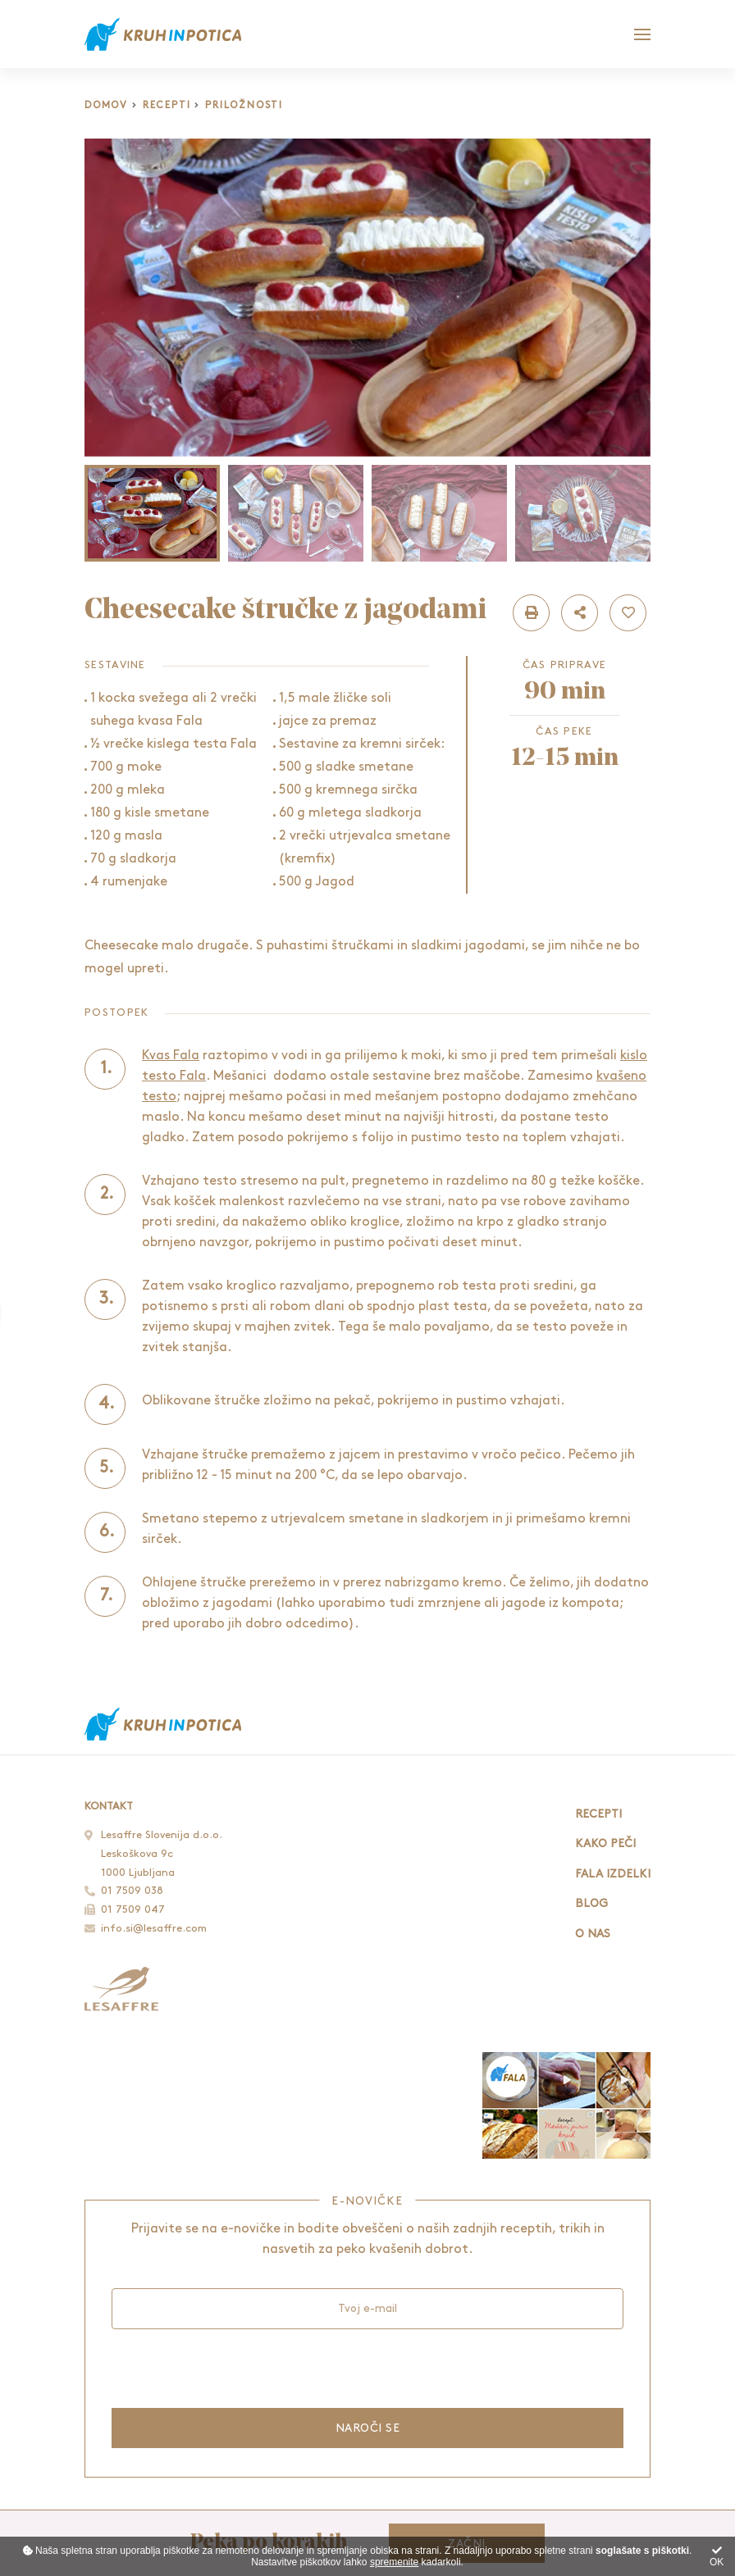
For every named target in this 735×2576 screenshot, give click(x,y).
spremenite (394, 2562)
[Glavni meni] (642, 34)
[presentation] (236, 2368)
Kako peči (605, 1843)
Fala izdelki (613, 1873)
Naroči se (367, 2428)
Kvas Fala (170, 1055)
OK (717, 2557)
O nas (592, 1933)
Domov (106, 105)
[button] (531, 612)
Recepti (167, 105)
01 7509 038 (132, 1891)
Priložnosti (244, 105)
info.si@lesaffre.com (154, 1928)
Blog (591, 1903)
